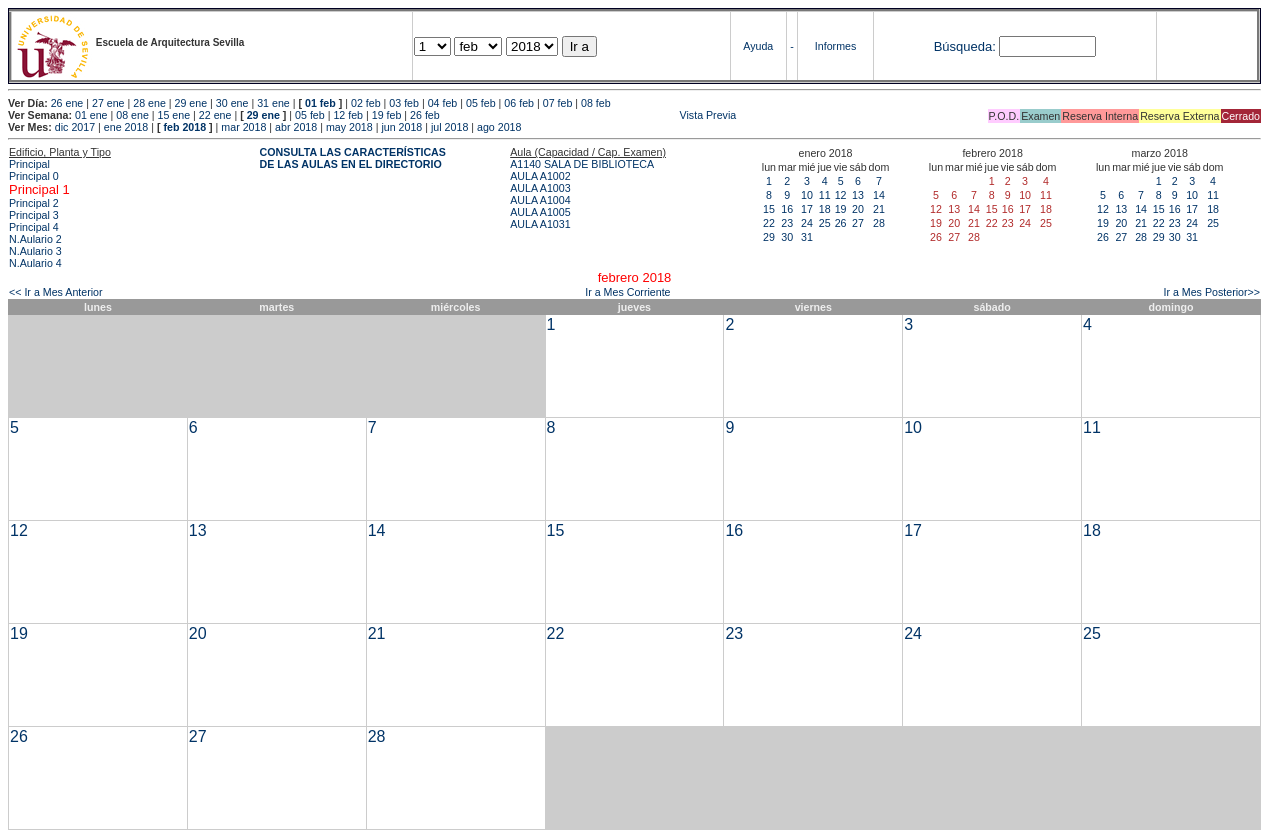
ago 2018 (499, 127)
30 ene (232, 103)
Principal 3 (34, 215)
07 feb (558, 103)
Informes (835, 46)
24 (807, 223)
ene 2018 (126, 127)
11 (825, 195)
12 (841, 195)
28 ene (149, 103)
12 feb (348, 115)
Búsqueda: (965, 46)
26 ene (67, 103)
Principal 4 (34, 227)
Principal (29, 164)
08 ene (132, 115)
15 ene (174, 115)
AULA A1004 (540, 200)
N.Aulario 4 (35, 263)
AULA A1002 (540, 176)
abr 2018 (296, 127)
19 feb (387, 115)
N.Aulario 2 (35, 239)
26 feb (425, 115)
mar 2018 (243, 127)
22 (769, 223)
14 (879, 195)
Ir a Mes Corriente (627, 292)
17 (807, 209)
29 (769, 237)
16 (787, 209)
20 (858, 209)
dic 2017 (75, 127)
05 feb (481, 103)
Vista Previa (590, 115)
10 (807, 195)
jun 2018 (401, 127)
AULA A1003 (540, 188)
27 (858, 223)
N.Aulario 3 (35, 251)
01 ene (91, 115)
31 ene (273, 103)
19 (841, 209)
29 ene (191, 103)
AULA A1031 (540, 224)
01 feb (320, 103)
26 (841, 223)
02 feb (366, 103)
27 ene (108, 103)
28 (879, 223)
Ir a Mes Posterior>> (1211, 292)
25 (825, 223)
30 (787, 237)
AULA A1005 (540, 212)
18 (825, 209)
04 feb (443, 103)
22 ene (215, 115)
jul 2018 (449, 127)
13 (858, 195)
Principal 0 (34, 176)
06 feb (519, 103)
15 (769, 209)
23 (787, 223)
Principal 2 (34, 203)
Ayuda (758, 46)
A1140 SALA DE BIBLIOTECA (582, 164)
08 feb (596, 103)
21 (879, 209)
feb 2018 (184, 127)
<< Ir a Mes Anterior (56, 292)
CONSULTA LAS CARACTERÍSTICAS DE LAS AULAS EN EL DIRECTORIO (353, 158)
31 (807, 237)
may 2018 (349, 127)
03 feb (404, 103)
